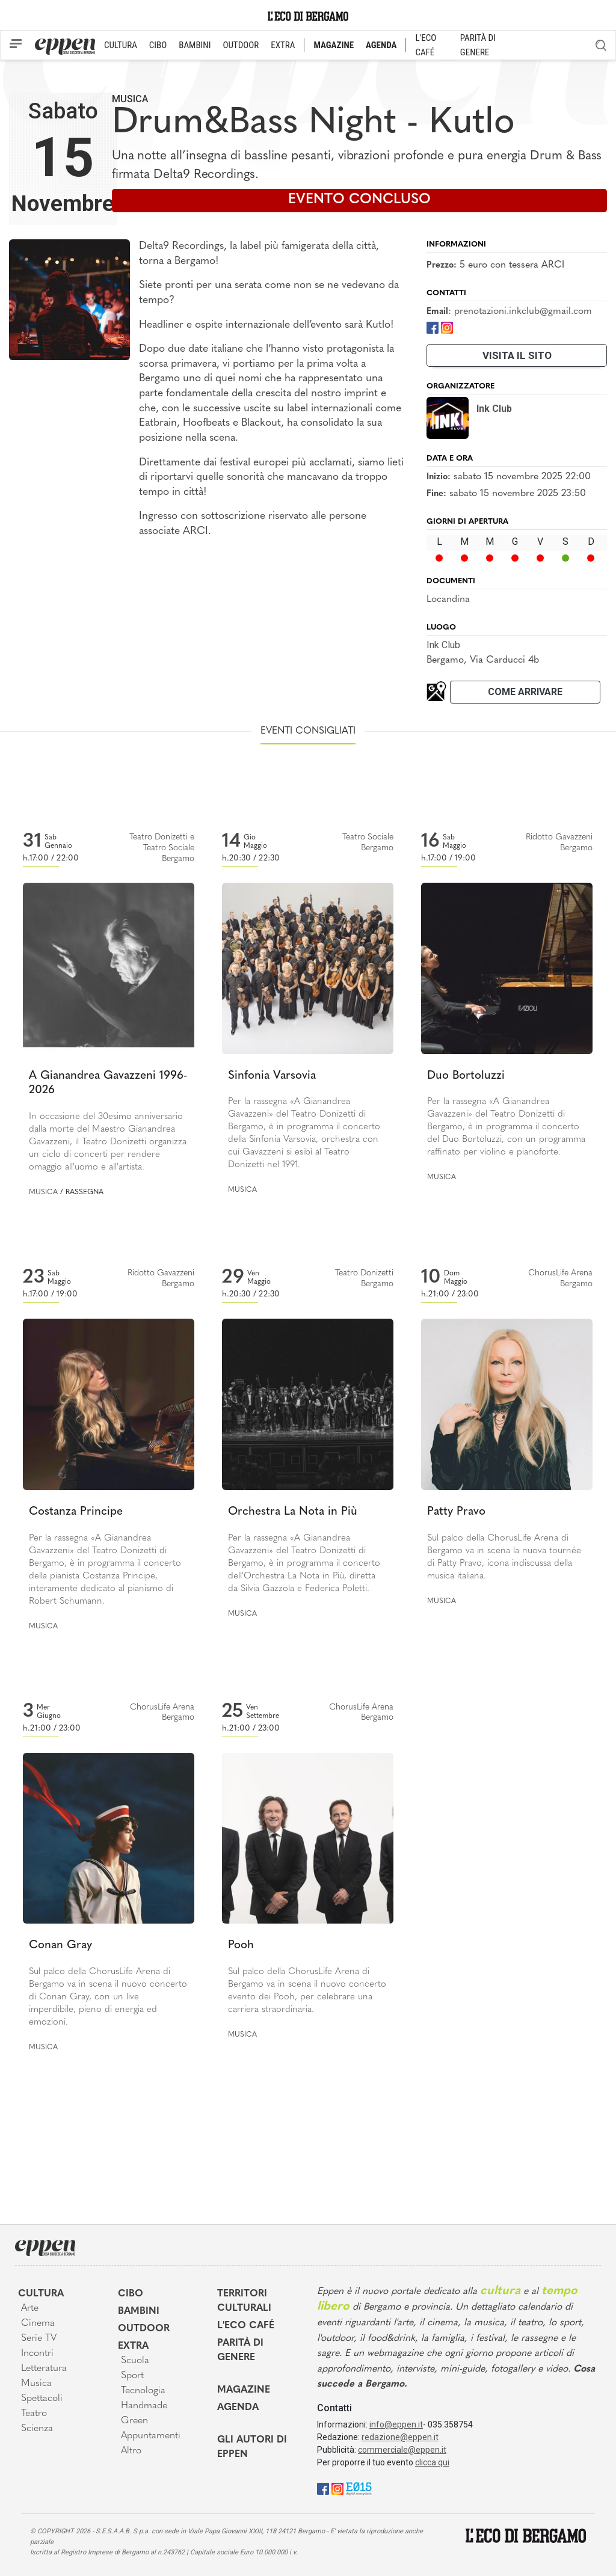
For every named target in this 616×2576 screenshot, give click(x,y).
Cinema (38, 2323)
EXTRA (283, 45)
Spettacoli (42, 2398)
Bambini (138, 2311)
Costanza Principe (76, 1512)
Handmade (144, 2406)
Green (134, 2421)
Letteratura (44, 2368)
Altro (131, 2451)
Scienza (37, 2428)
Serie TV (39, 2338)
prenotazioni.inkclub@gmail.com (523, 311)
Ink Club (443, 645)
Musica (130, 99)
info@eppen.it (396, 2424)
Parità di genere (240, 2350)
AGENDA (381, 45)
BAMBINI (195, 45)
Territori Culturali (244, 2301)
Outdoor (144, 2329)
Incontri (37, 2353)
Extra (133, 2346)
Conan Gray (60, 1945)
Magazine (243, 2390)
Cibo (130, 2294)
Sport (132, 2376)
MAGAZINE (333, 45)
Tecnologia (143, 2391)
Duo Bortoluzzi (466, 1076)
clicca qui (432, 2462)
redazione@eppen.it (400, 2437)
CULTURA (120, 45)
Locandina (448, 599)
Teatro (34, 2413)
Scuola (135, 2361)
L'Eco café (245, 2326)
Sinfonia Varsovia (272, 1076)
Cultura (41, 2294)
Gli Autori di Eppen (252, 2447)
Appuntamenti (150, 2436)
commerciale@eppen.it (402, 2450)
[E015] (359, 2488)
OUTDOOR (241, 45)
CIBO (158, 45)
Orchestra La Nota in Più (292, 1512)
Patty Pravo (456, 1512)
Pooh (241, 1945)
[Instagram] (447, 327)
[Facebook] (433, 327)
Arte (29, 2308)
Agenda (238, 2407)
